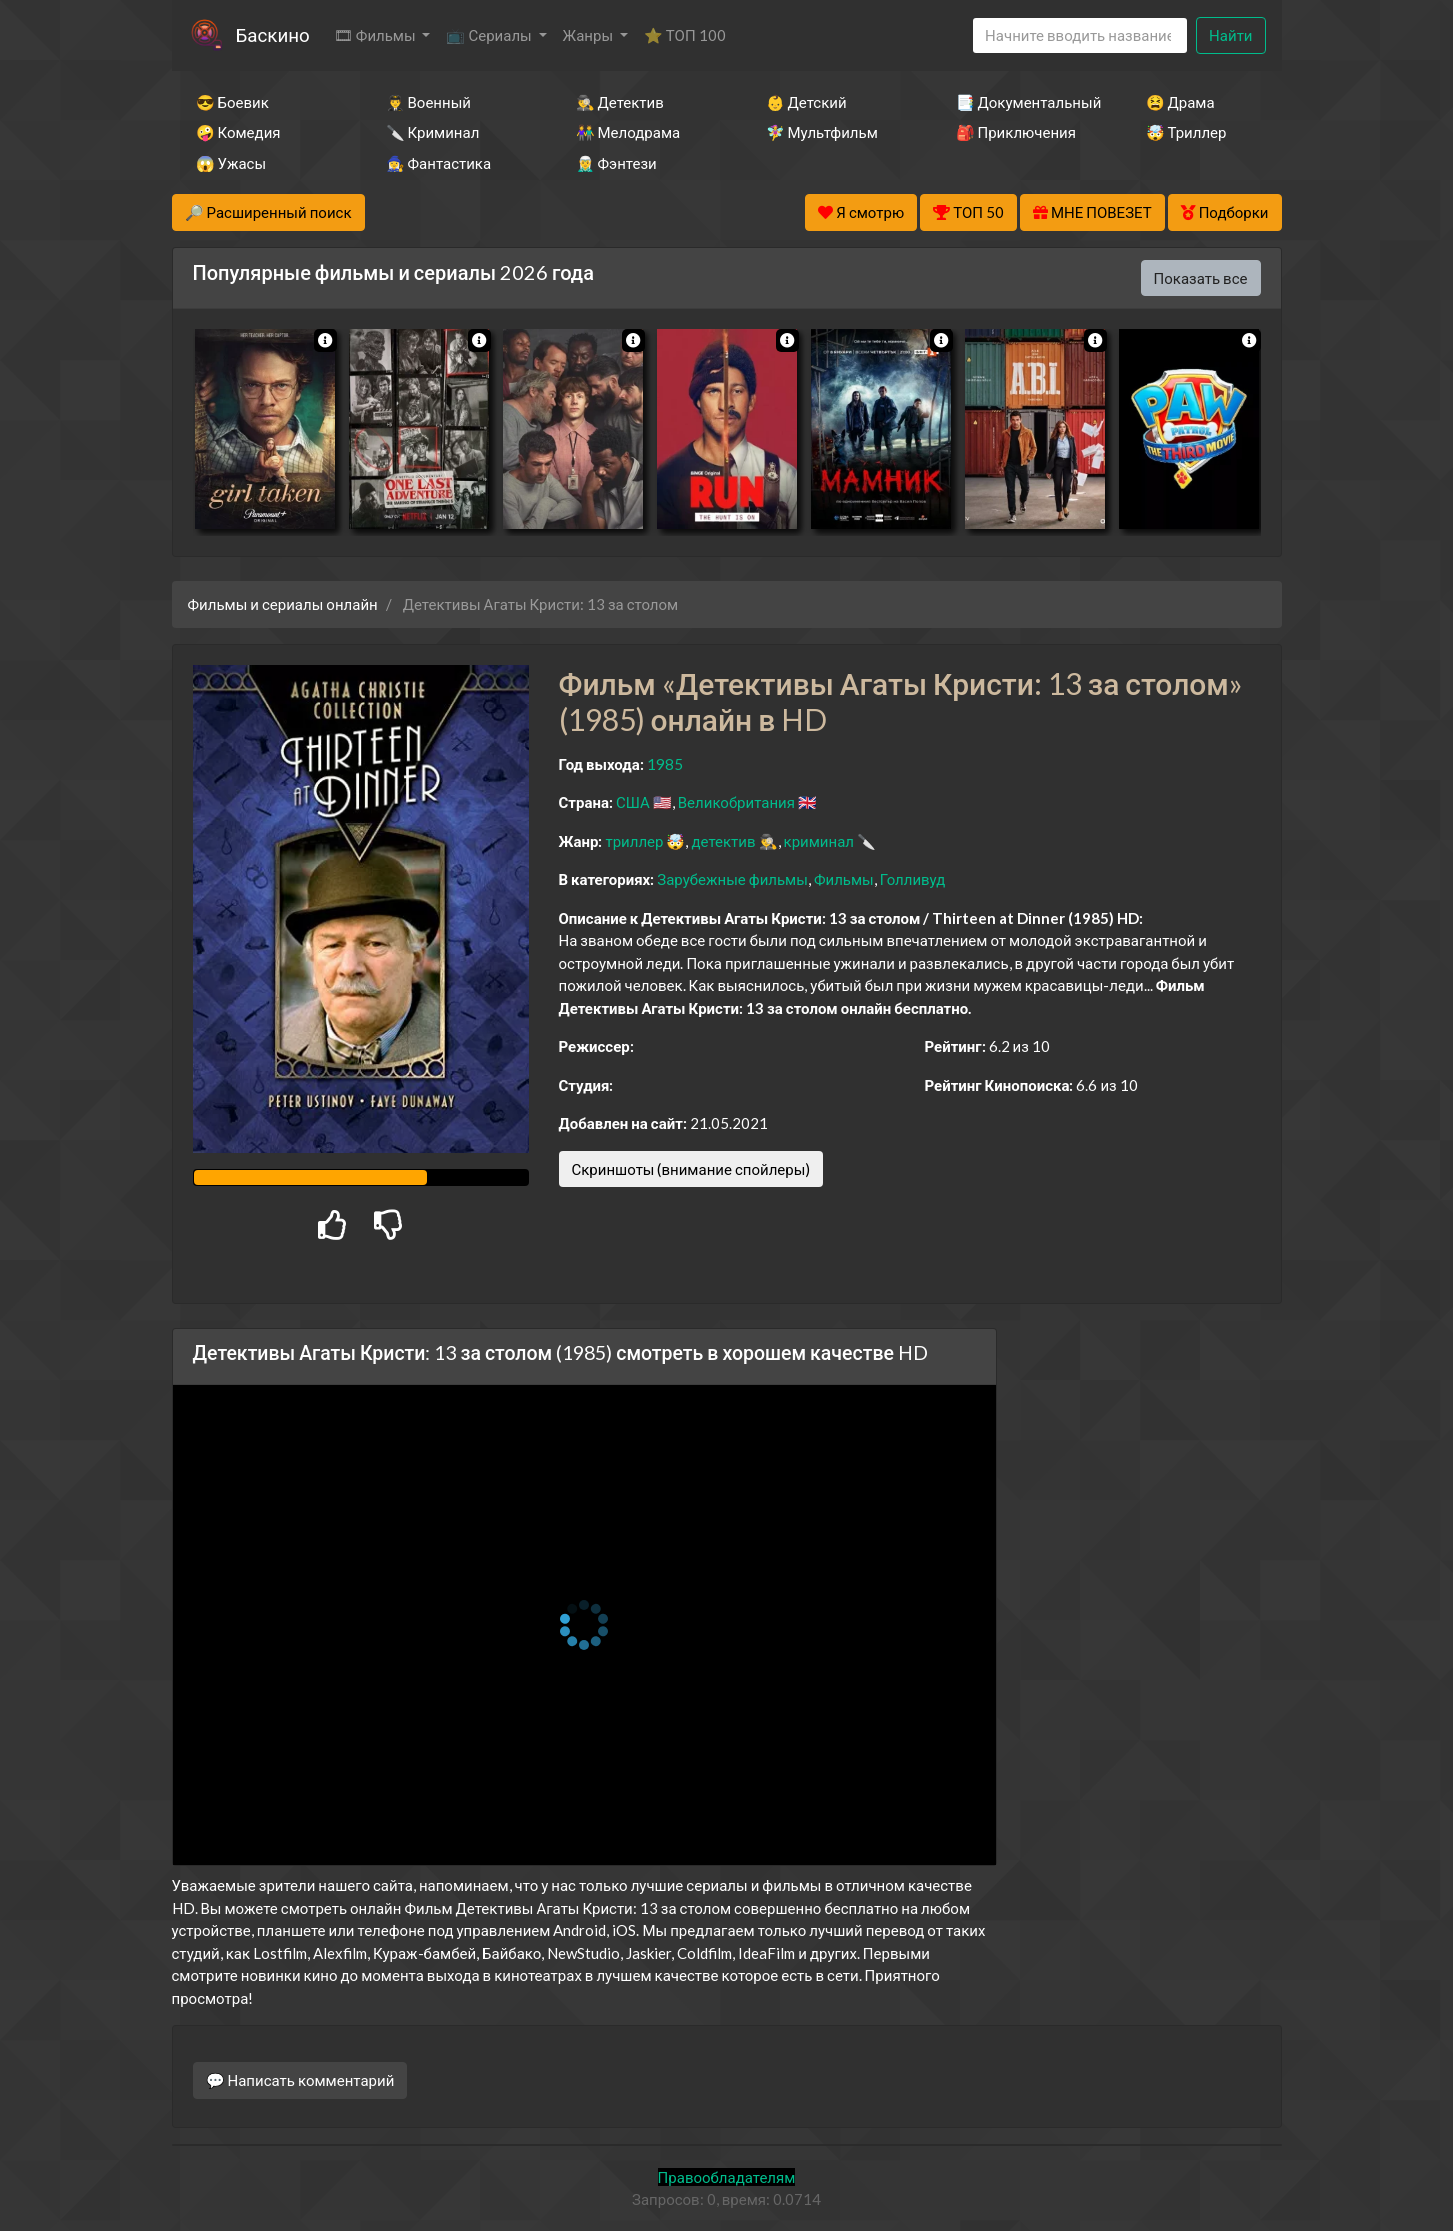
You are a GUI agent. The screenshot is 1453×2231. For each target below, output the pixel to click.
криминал (819, 841)
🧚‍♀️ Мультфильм (822, 132)
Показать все (1201, 278)
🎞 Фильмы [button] (376, 35)
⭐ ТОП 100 (685, 35)
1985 (665, 764)
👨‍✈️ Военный (428, 102)
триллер (634, 841)
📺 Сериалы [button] (490, 35)
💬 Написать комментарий (300, 2080)
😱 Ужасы (231, 163)
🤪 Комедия (238, 132)
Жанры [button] (590, 35)
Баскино (273, 34)
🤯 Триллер (1186, 132)
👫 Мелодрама (628, 132)
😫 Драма (1180, 102)
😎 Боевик (232, 102)
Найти (1230, 35)
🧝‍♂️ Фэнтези (616, 163)
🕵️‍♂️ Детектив (620, 102)
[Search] (1080, 35)
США (633, 802)
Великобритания (736, 802)
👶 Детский (806, 102)
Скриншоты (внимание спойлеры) (691, 1169)
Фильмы (844, 879)
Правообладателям (727, 2177)
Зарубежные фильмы (732, 879)
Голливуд (913, 879)
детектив (723, 841)
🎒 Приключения (1016, 132)
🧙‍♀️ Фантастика (439, 163)
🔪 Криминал (433, 132)
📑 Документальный (1024, 102)
